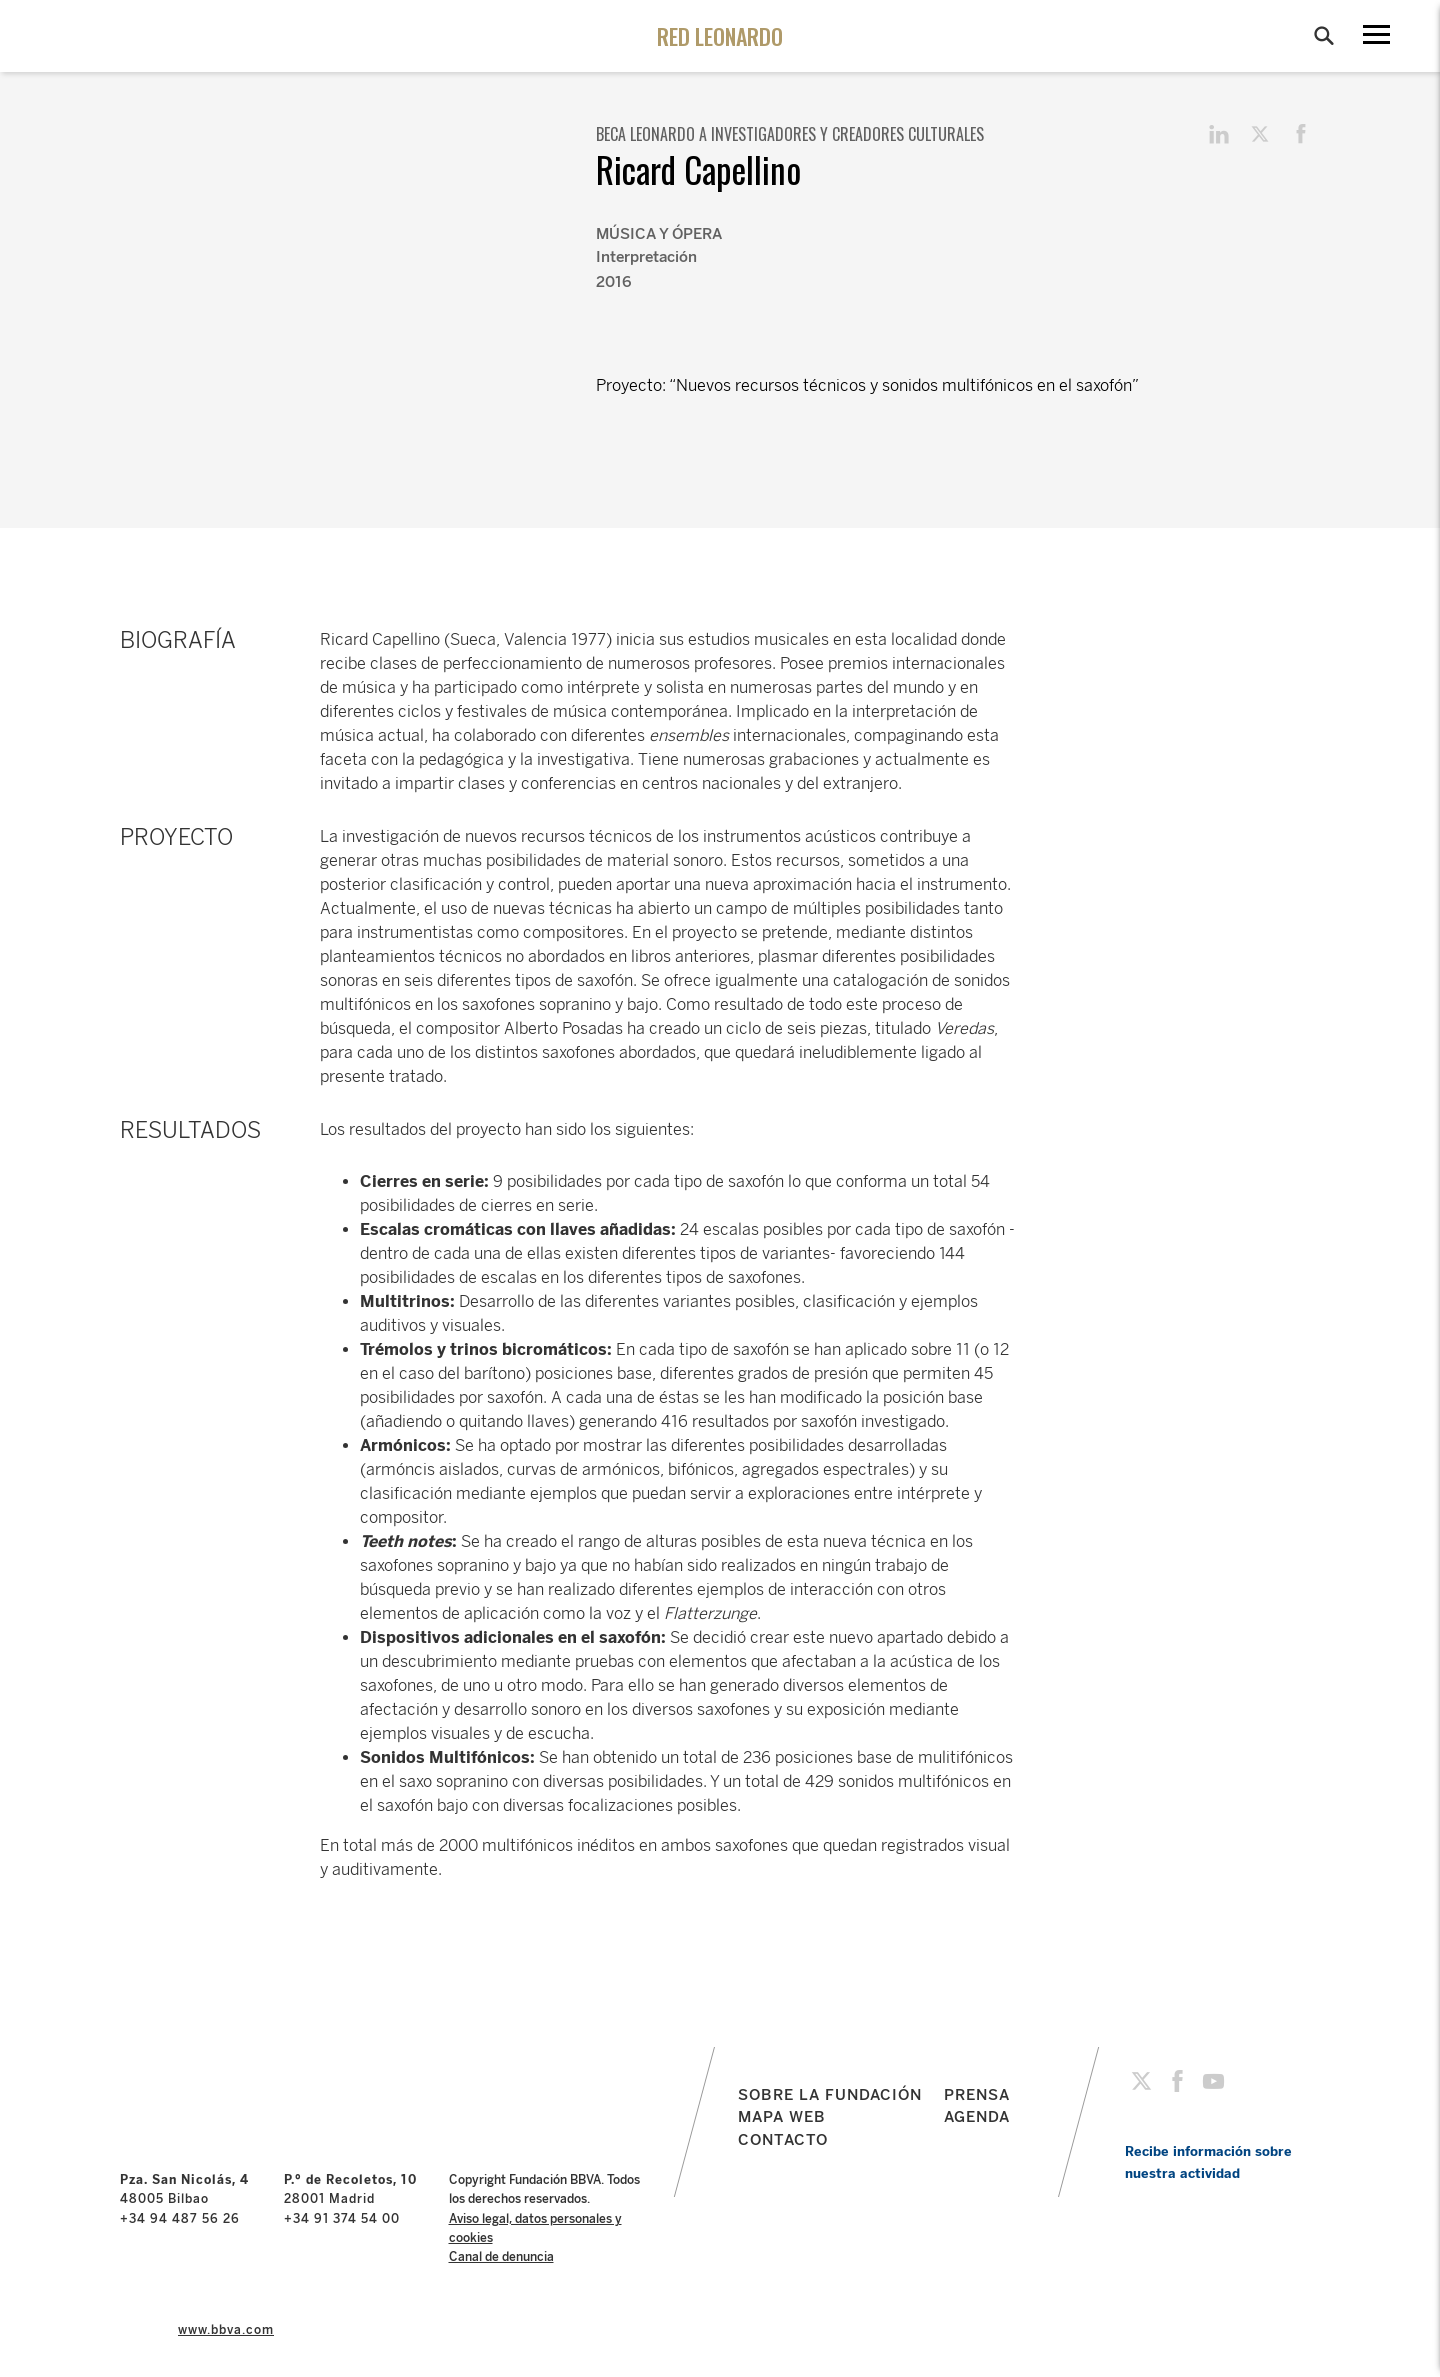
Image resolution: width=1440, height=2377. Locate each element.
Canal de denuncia (501, 2257)
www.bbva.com (226, 2330)
